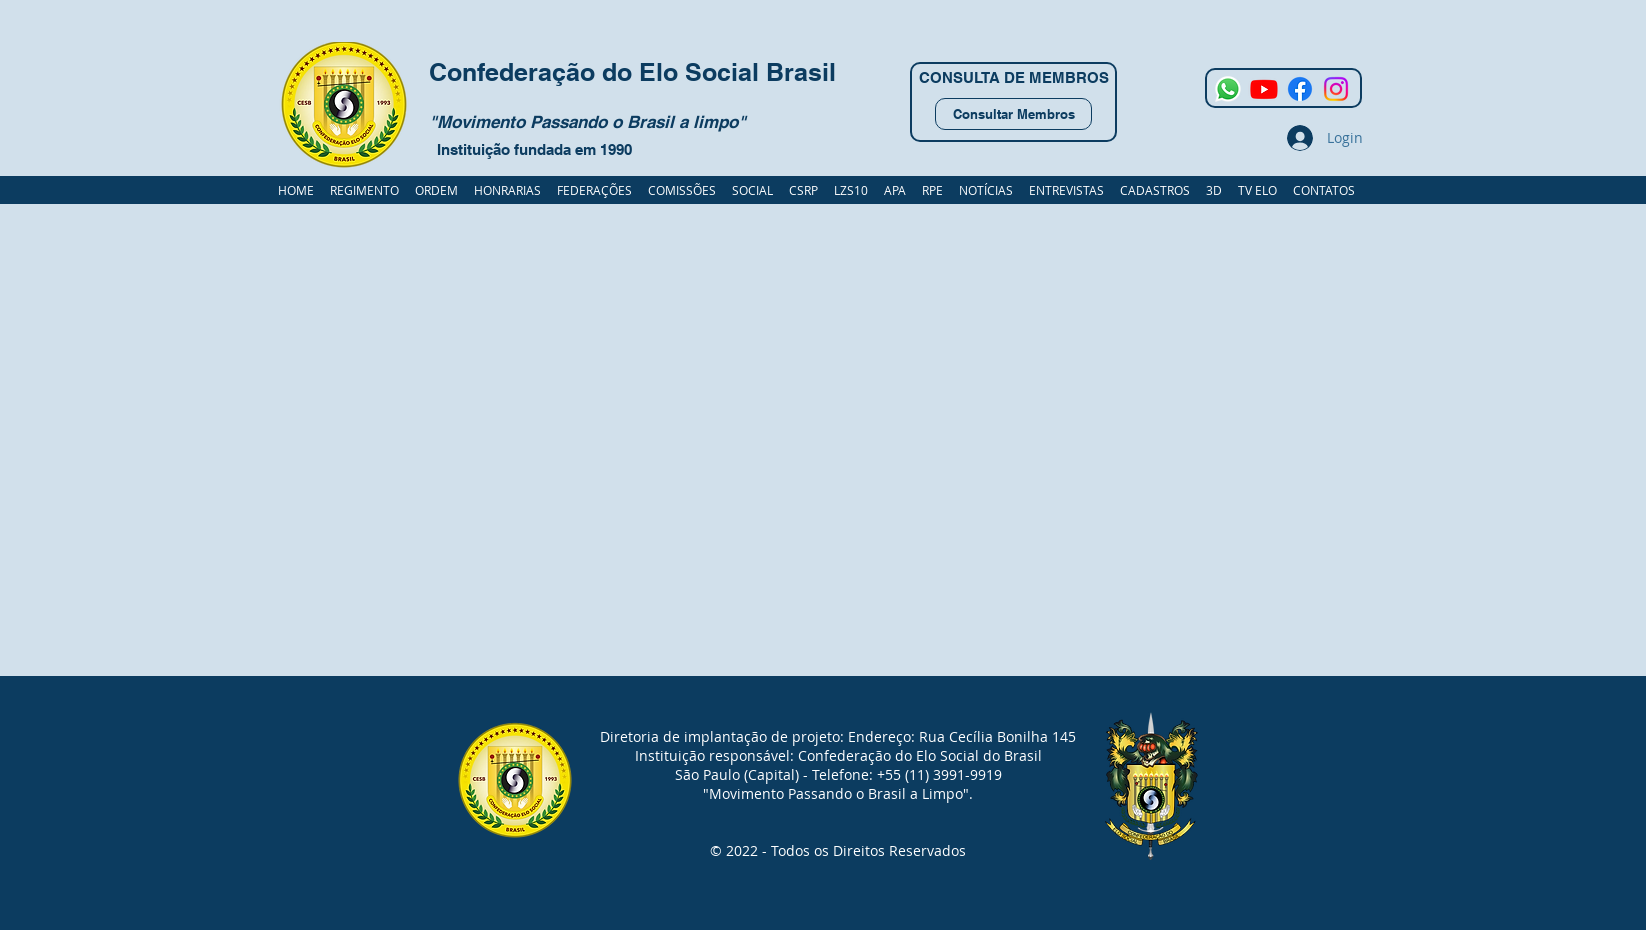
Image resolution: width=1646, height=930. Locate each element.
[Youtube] (1264, 89)
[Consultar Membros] (1013, 114)
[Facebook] (1300, 89)
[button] (1155, 190)
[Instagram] (1336, 89)
